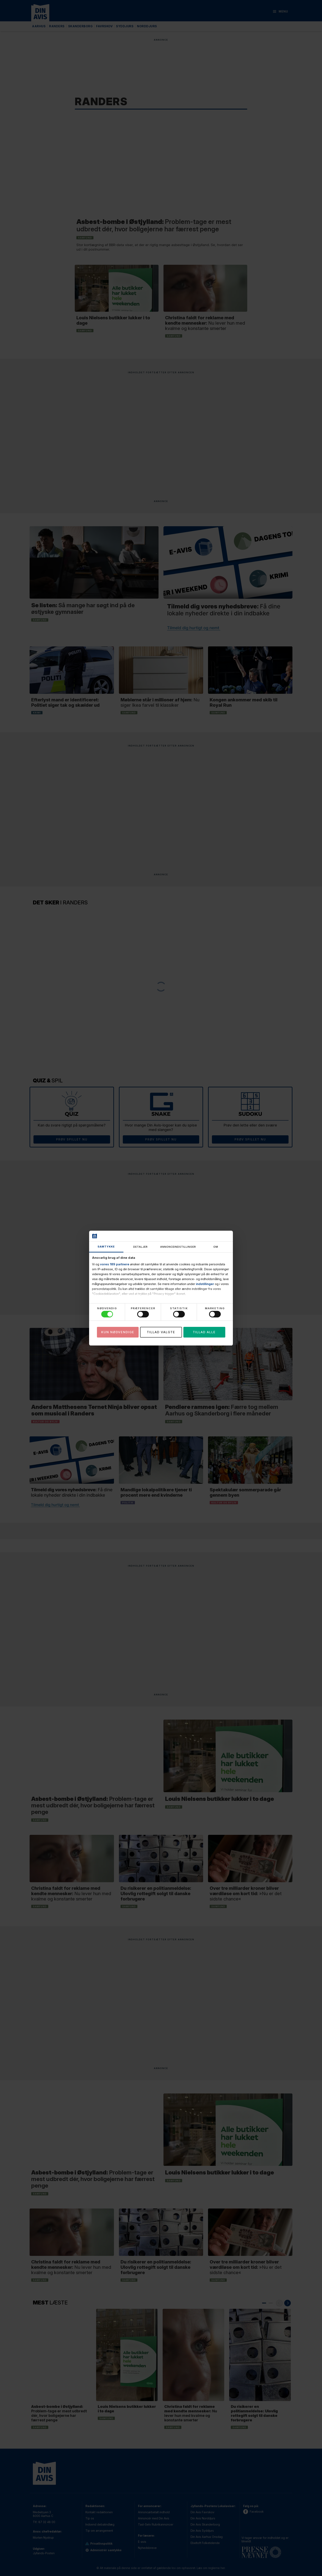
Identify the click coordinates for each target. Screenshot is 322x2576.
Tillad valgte (161, 1332)
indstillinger (205, 1284)
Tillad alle (204, 1332)
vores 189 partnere (114, 1264)
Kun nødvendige (117, 1332)
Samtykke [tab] (106, 1246)
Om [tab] (215, 1246)
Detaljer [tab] (140, 1246)
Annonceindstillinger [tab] (178, 1246)
